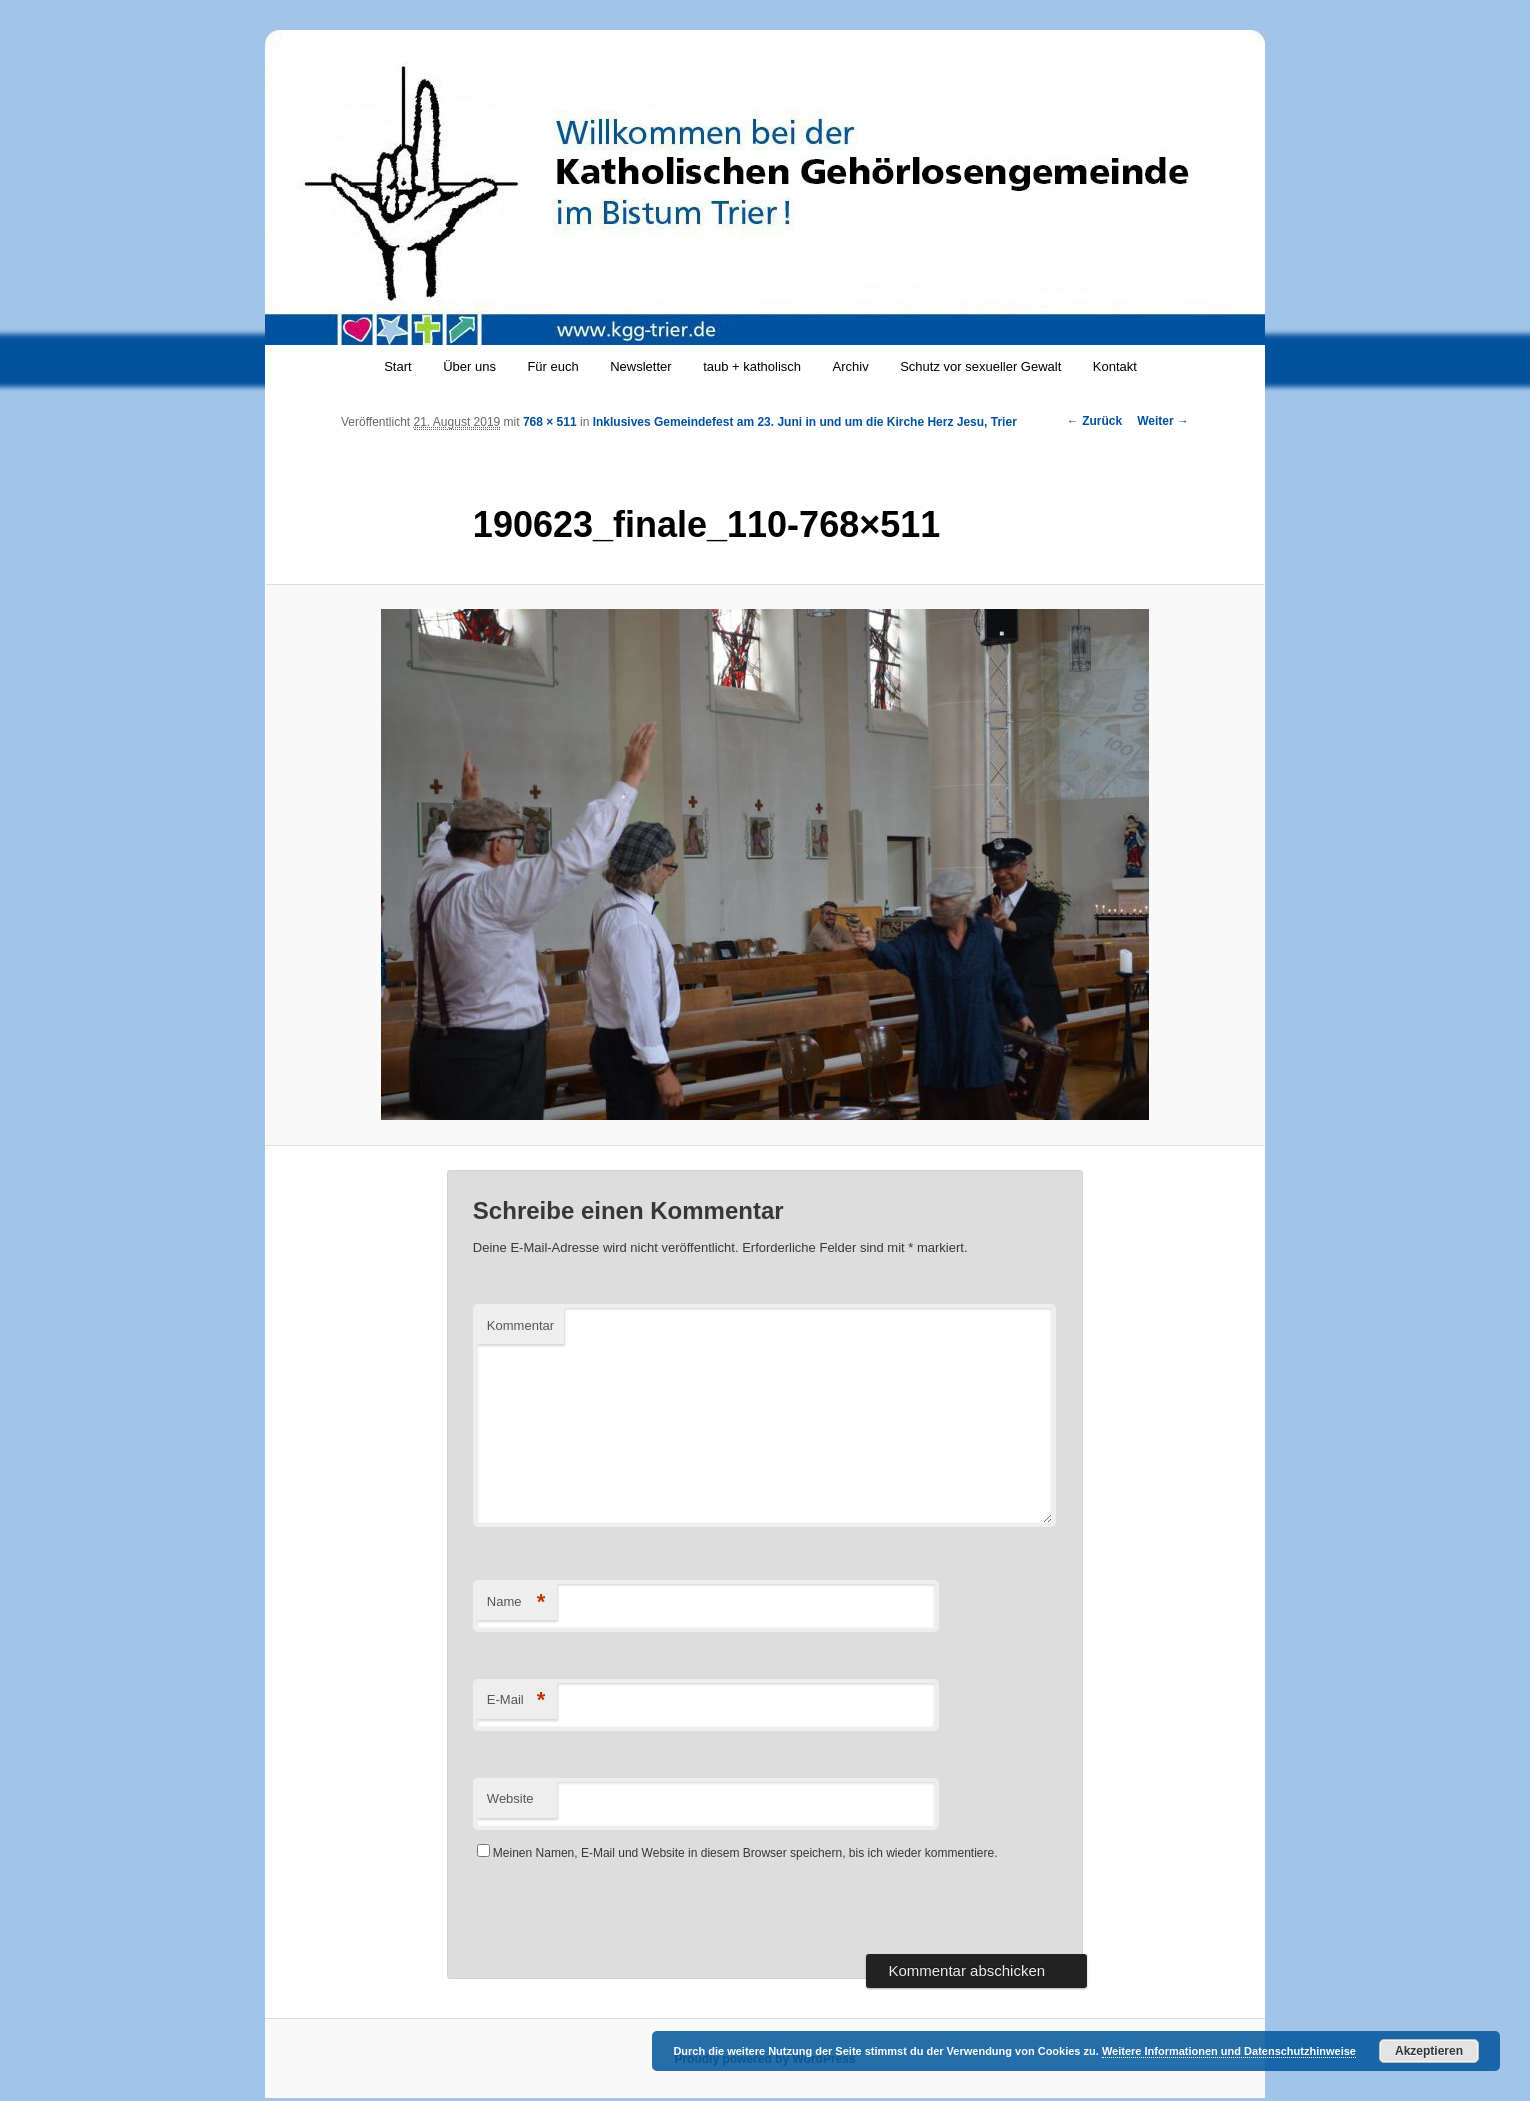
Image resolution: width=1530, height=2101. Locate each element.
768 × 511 (550, 422)
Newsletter (640, 366)
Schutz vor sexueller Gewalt (980, 366)
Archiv (851, 366)
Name (516, 1602)
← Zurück (1094, 421)
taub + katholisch (752, 366)
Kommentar (520, 1325)
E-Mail (516, 1700)
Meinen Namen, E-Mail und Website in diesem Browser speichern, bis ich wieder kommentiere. (745, 1853)
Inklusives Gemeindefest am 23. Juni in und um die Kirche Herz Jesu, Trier (805, 422)
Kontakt (1115, 366)
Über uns (469, 366)
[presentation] (625, 1915)
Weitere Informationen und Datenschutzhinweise (1229, 2051)
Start (397, 366)
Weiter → (1163, 421)
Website (510, 1798)
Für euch (552, 366)
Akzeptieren (1429, 2051)
